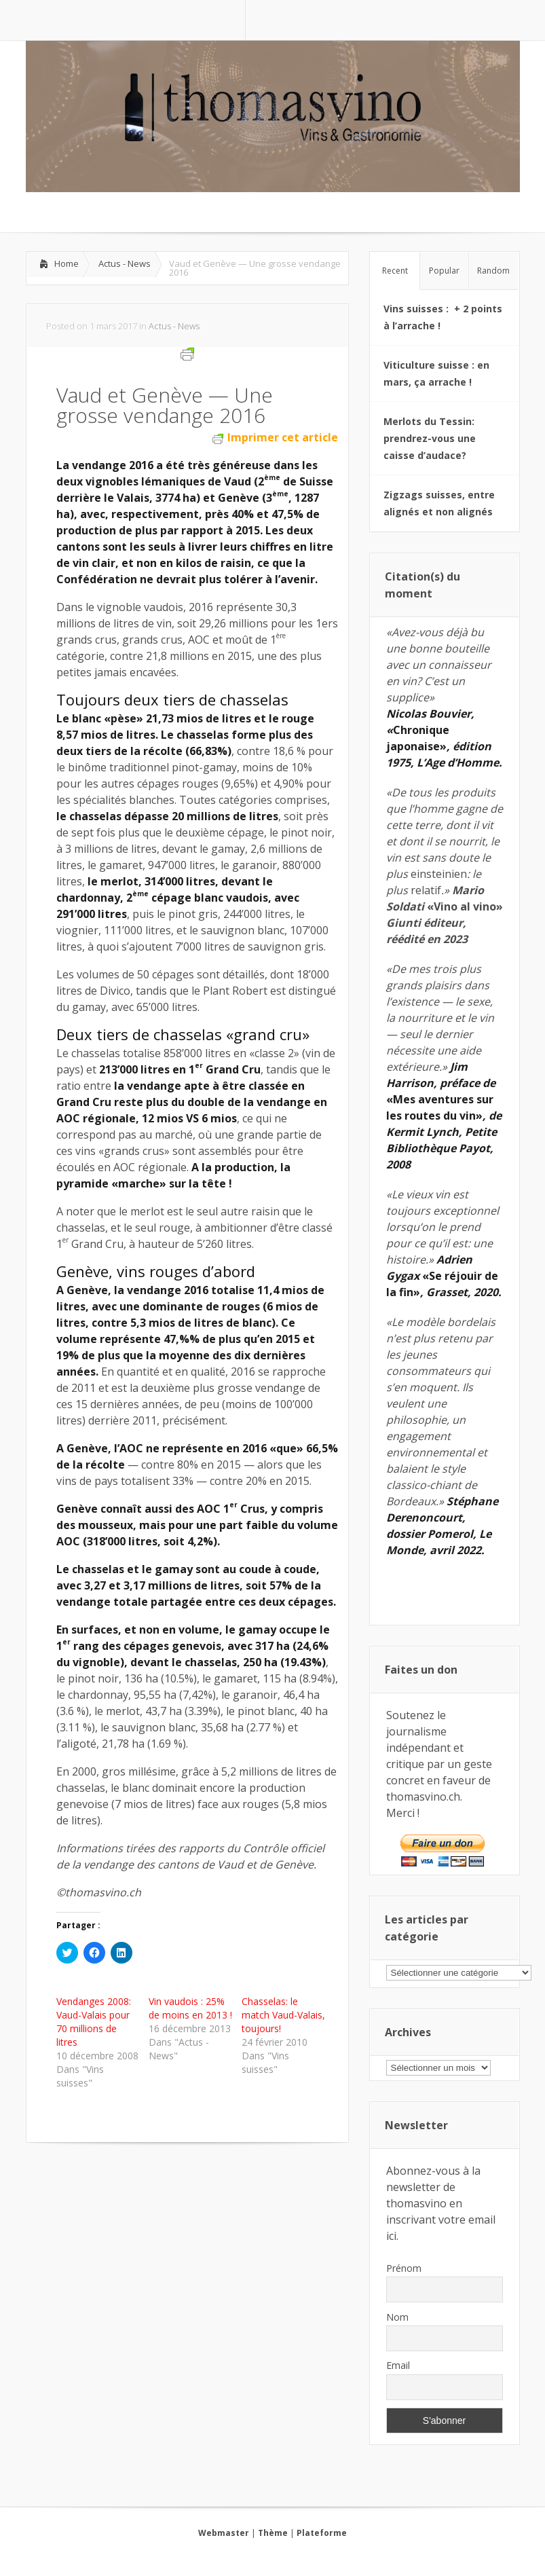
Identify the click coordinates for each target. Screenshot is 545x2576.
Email (398, 2365)
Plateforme (322, 2533)
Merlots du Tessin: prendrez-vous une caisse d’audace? (429, 438)
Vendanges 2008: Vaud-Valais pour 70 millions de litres (93, 2021)
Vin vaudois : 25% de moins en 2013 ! (190, 2008)
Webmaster (223, 2533)
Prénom (403, 2268)
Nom (397, 2317)
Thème (273, 2533)
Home (66, 263)
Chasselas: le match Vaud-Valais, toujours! (283, 2015)
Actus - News (124, 263)
